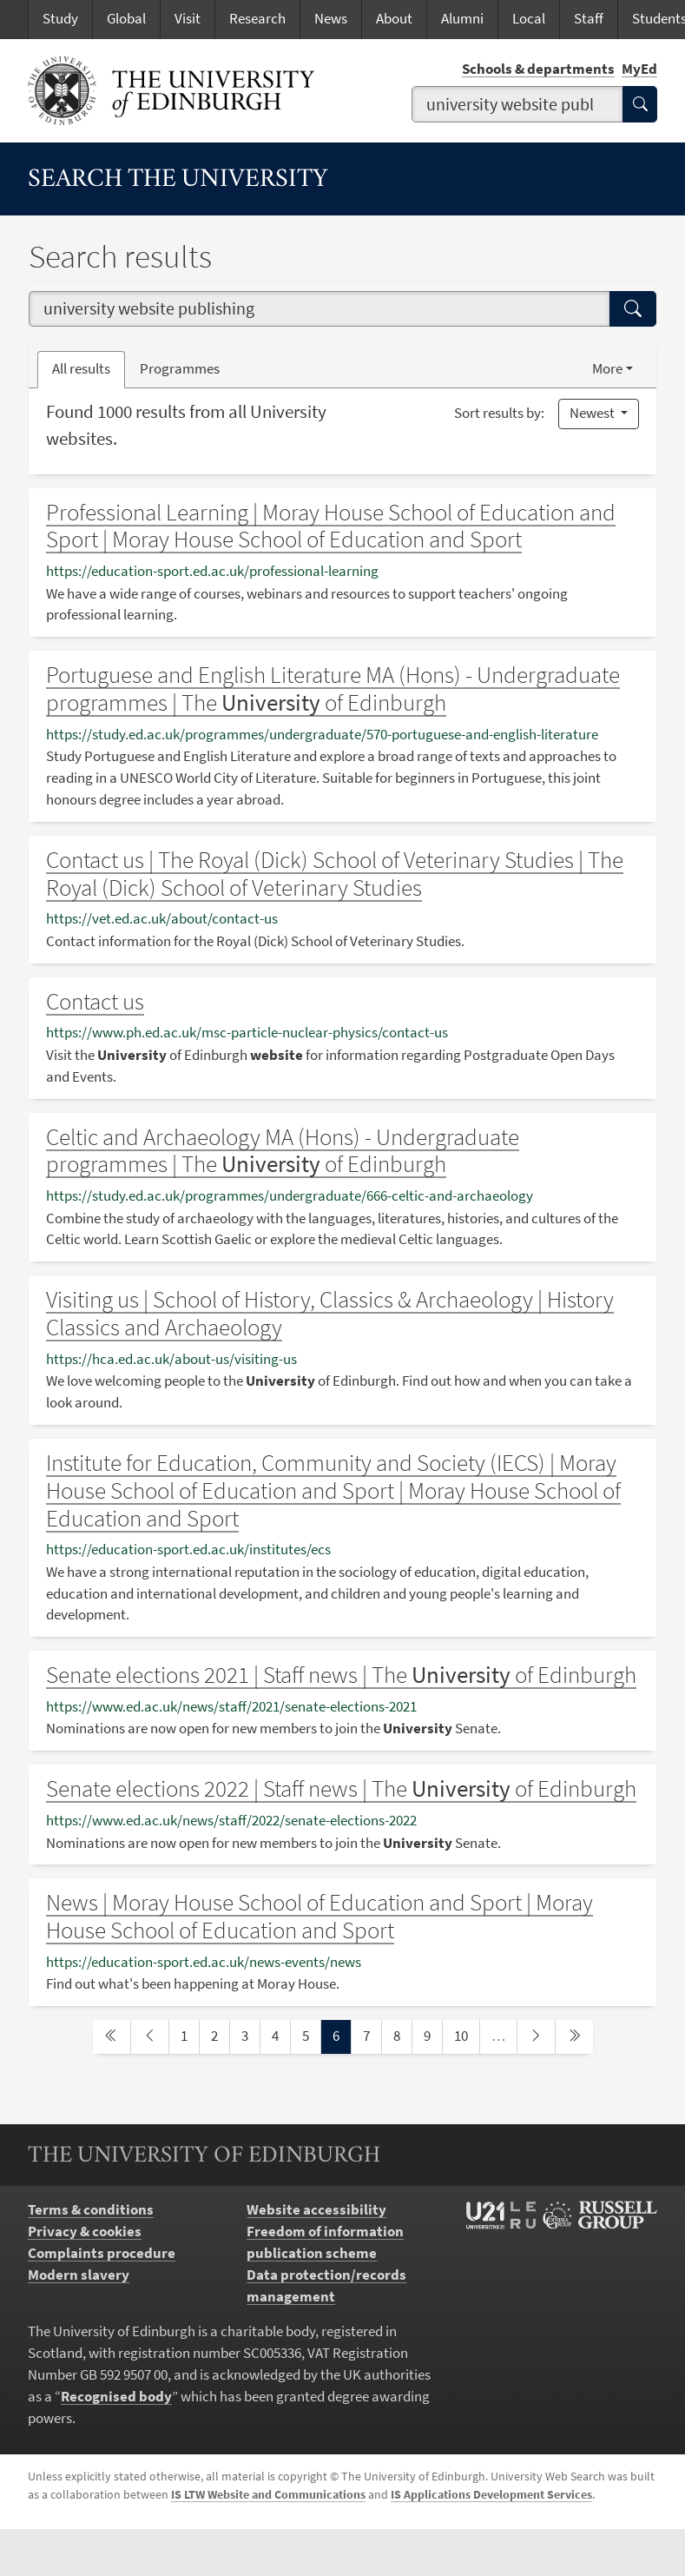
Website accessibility (316, 2210)
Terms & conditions (91, 2210)
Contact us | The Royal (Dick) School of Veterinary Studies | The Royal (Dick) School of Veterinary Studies (334, 873)
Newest (593, 413)
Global (126, 19)
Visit (188, 19)
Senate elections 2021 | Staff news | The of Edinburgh (341, 1674)
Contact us (95, 1001)
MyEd (639, 69)
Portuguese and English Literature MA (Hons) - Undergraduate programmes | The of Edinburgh (333, 688)
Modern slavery (78, 2275)
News (330, 19)
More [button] (607, 369)
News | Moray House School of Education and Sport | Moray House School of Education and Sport (319, 1916)
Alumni (462, 19)
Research (257, 19)
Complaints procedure (101, 2253)
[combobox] (518, 104)
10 (466, 2035)
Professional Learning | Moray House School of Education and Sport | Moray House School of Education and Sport (331, 526)
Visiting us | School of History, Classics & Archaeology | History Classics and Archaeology (330, 1313)
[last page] (574, 2037)
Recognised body (116, 2396)
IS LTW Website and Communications (268, 2494)
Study (60, 19)
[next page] (536, 2037)
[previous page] (149, 2037)
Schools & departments (538, 69)
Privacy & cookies (85, 2231)
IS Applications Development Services (491, 2494)
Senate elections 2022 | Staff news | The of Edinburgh (341, 1788)
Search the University (178, 180)
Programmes (180, 369)
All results (81, 369)
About (394, 19)
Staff (588, 19)
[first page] (111, 2037)
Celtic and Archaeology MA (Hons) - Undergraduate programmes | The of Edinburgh (282, 1150)
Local (528, 19)
